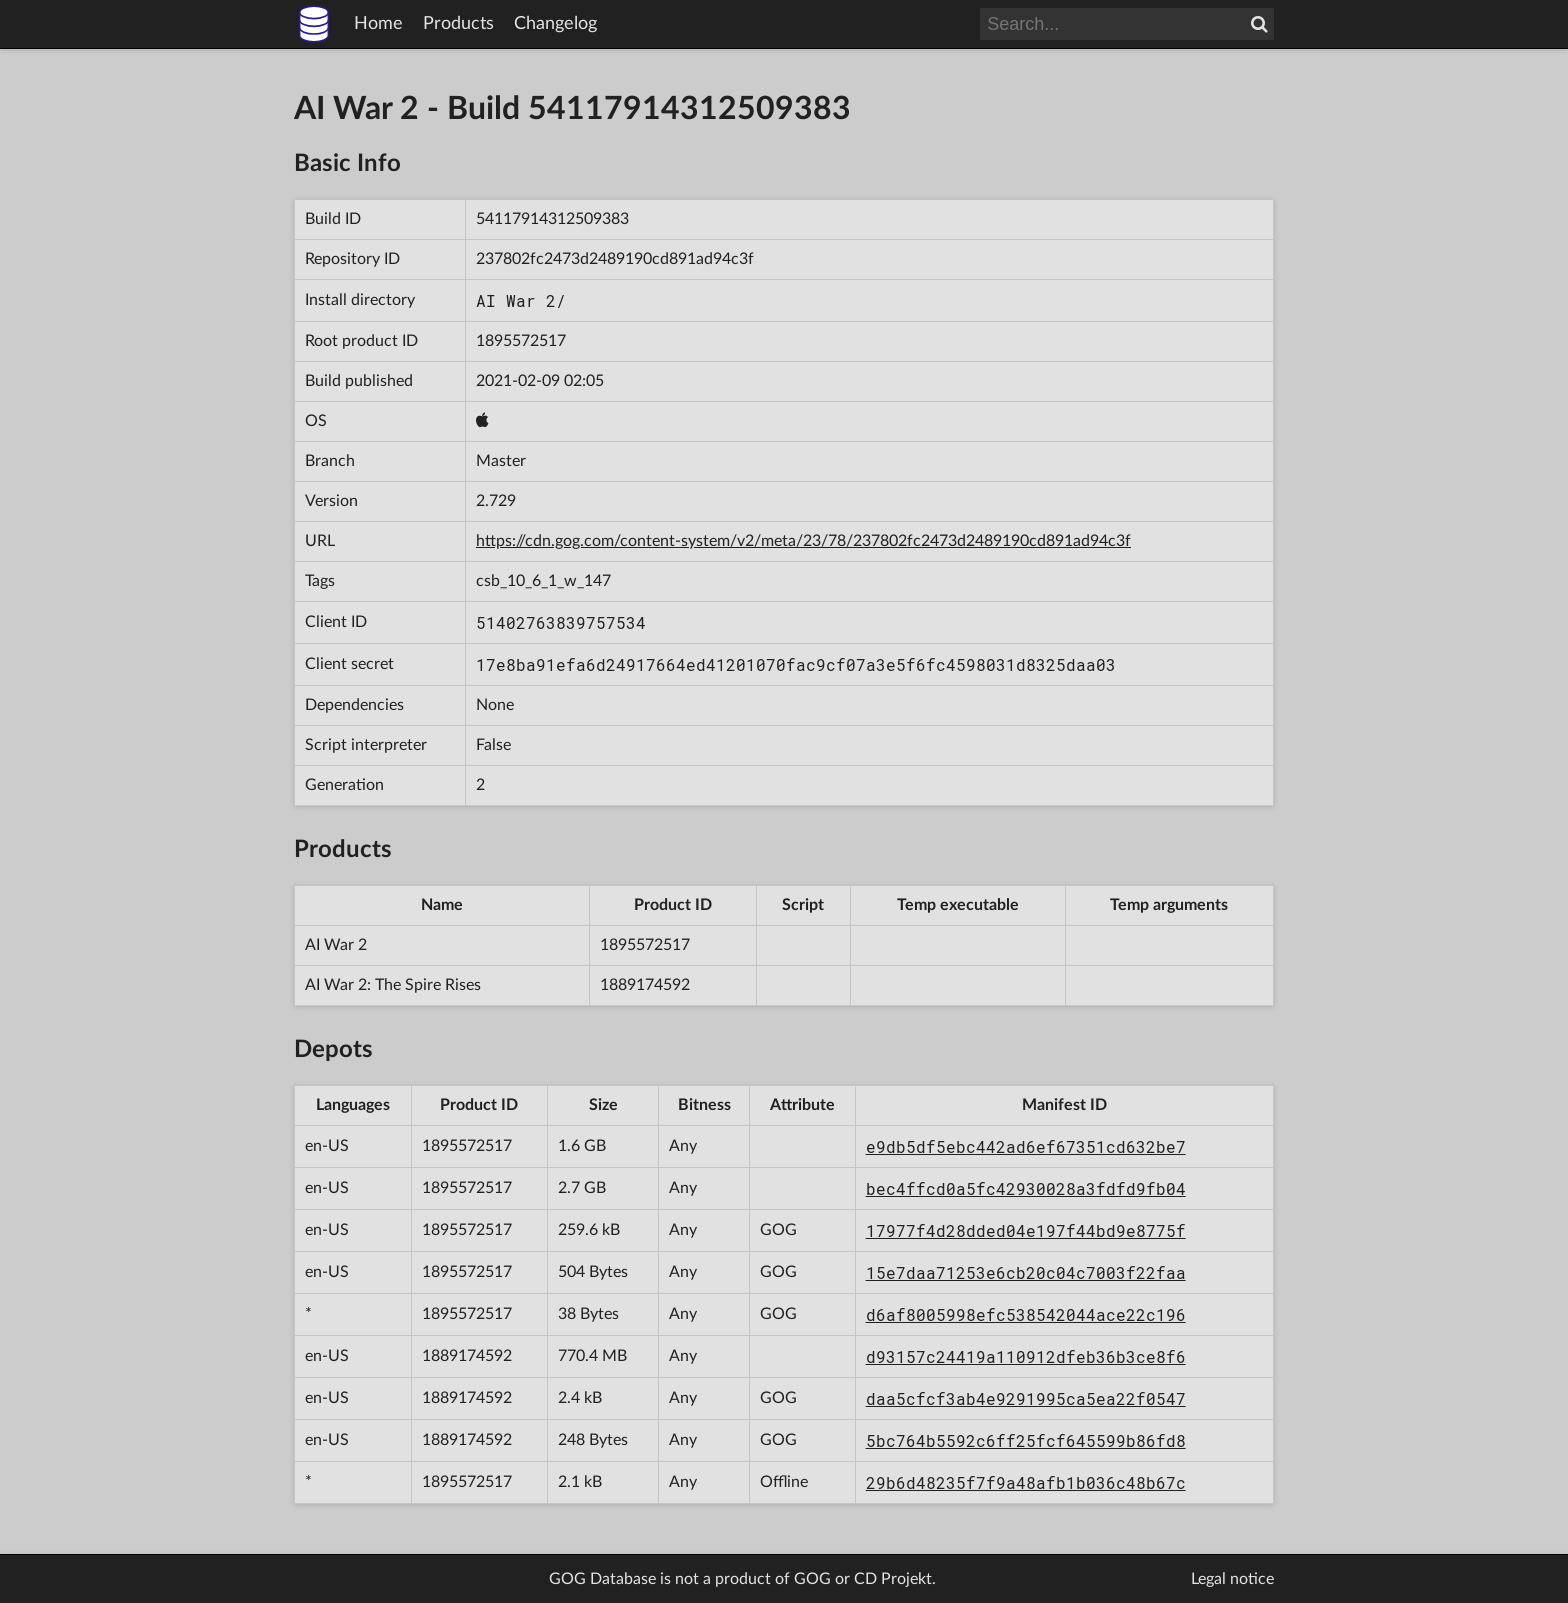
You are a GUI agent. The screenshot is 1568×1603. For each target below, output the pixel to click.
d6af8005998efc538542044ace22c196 (1026, 1314)
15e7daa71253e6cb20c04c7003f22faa (1026, 1272)
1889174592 (645, 985)
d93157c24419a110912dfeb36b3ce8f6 (1026, 1356)
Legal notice (1232, 1579)
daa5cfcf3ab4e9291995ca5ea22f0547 (1026, 1398)
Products (458, 24)
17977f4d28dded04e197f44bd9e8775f (1026, 1230)
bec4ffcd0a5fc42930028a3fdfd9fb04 (1026, 1188)
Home (378, 24)
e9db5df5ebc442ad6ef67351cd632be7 (1026, 1146)
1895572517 (521, 341)
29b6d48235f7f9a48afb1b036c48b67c (1026, 1482)
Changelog (555, 24)
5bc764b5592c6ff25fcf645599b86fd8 (1026, 1440)
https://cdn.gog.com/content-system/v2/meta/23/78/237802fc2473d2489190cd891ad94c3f (803, 541)
